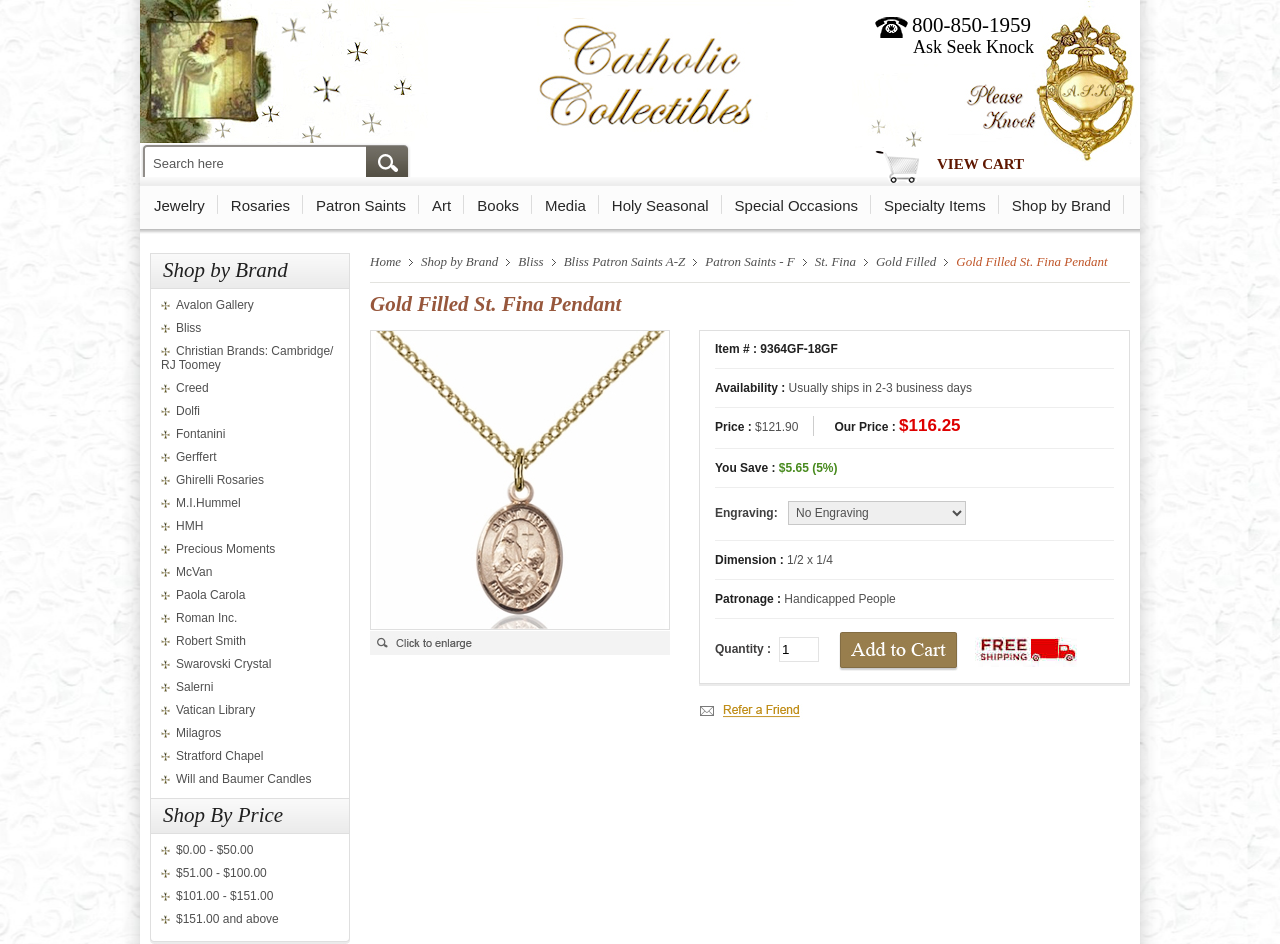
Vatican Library (215, 710)
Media (565, 205)
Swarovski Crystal (223, 664)
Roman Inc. (206, 618)
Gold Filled (906, 261)
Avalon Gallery (215, 305)
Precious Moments (225, 549)
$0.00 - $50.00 (214, 850)
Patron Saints (361, 205)
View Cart (980, 164)
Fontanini (200, 434)
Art (441, 205)
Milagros (198, 733)
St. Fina (835, 261)
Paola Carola (210, 595)
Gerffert (196, 457)
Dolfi (188, 411)
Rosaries (260, 205)
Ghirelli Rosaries (220, 480)
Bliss (188, 328)
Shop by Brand (1061, 205)
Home (385, 261)
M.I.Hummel (208, 503)
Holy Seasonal (660, 205)
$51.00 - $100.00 (221, 873)
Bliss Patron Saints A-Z (625, 261)
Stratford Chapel (219, 756)
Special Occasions (796, 205)
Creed (192, 388)
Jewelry (179, 205)
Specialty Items (935, 205)
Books (498, 205)
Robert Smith (211, 641)
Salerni (194, 687)
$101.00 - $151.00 (224, 896)
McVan (194, 572)
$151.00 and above (227, 919)
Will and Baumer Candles (243, 779)
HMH (189, 526)
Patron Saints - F (749, 261)
